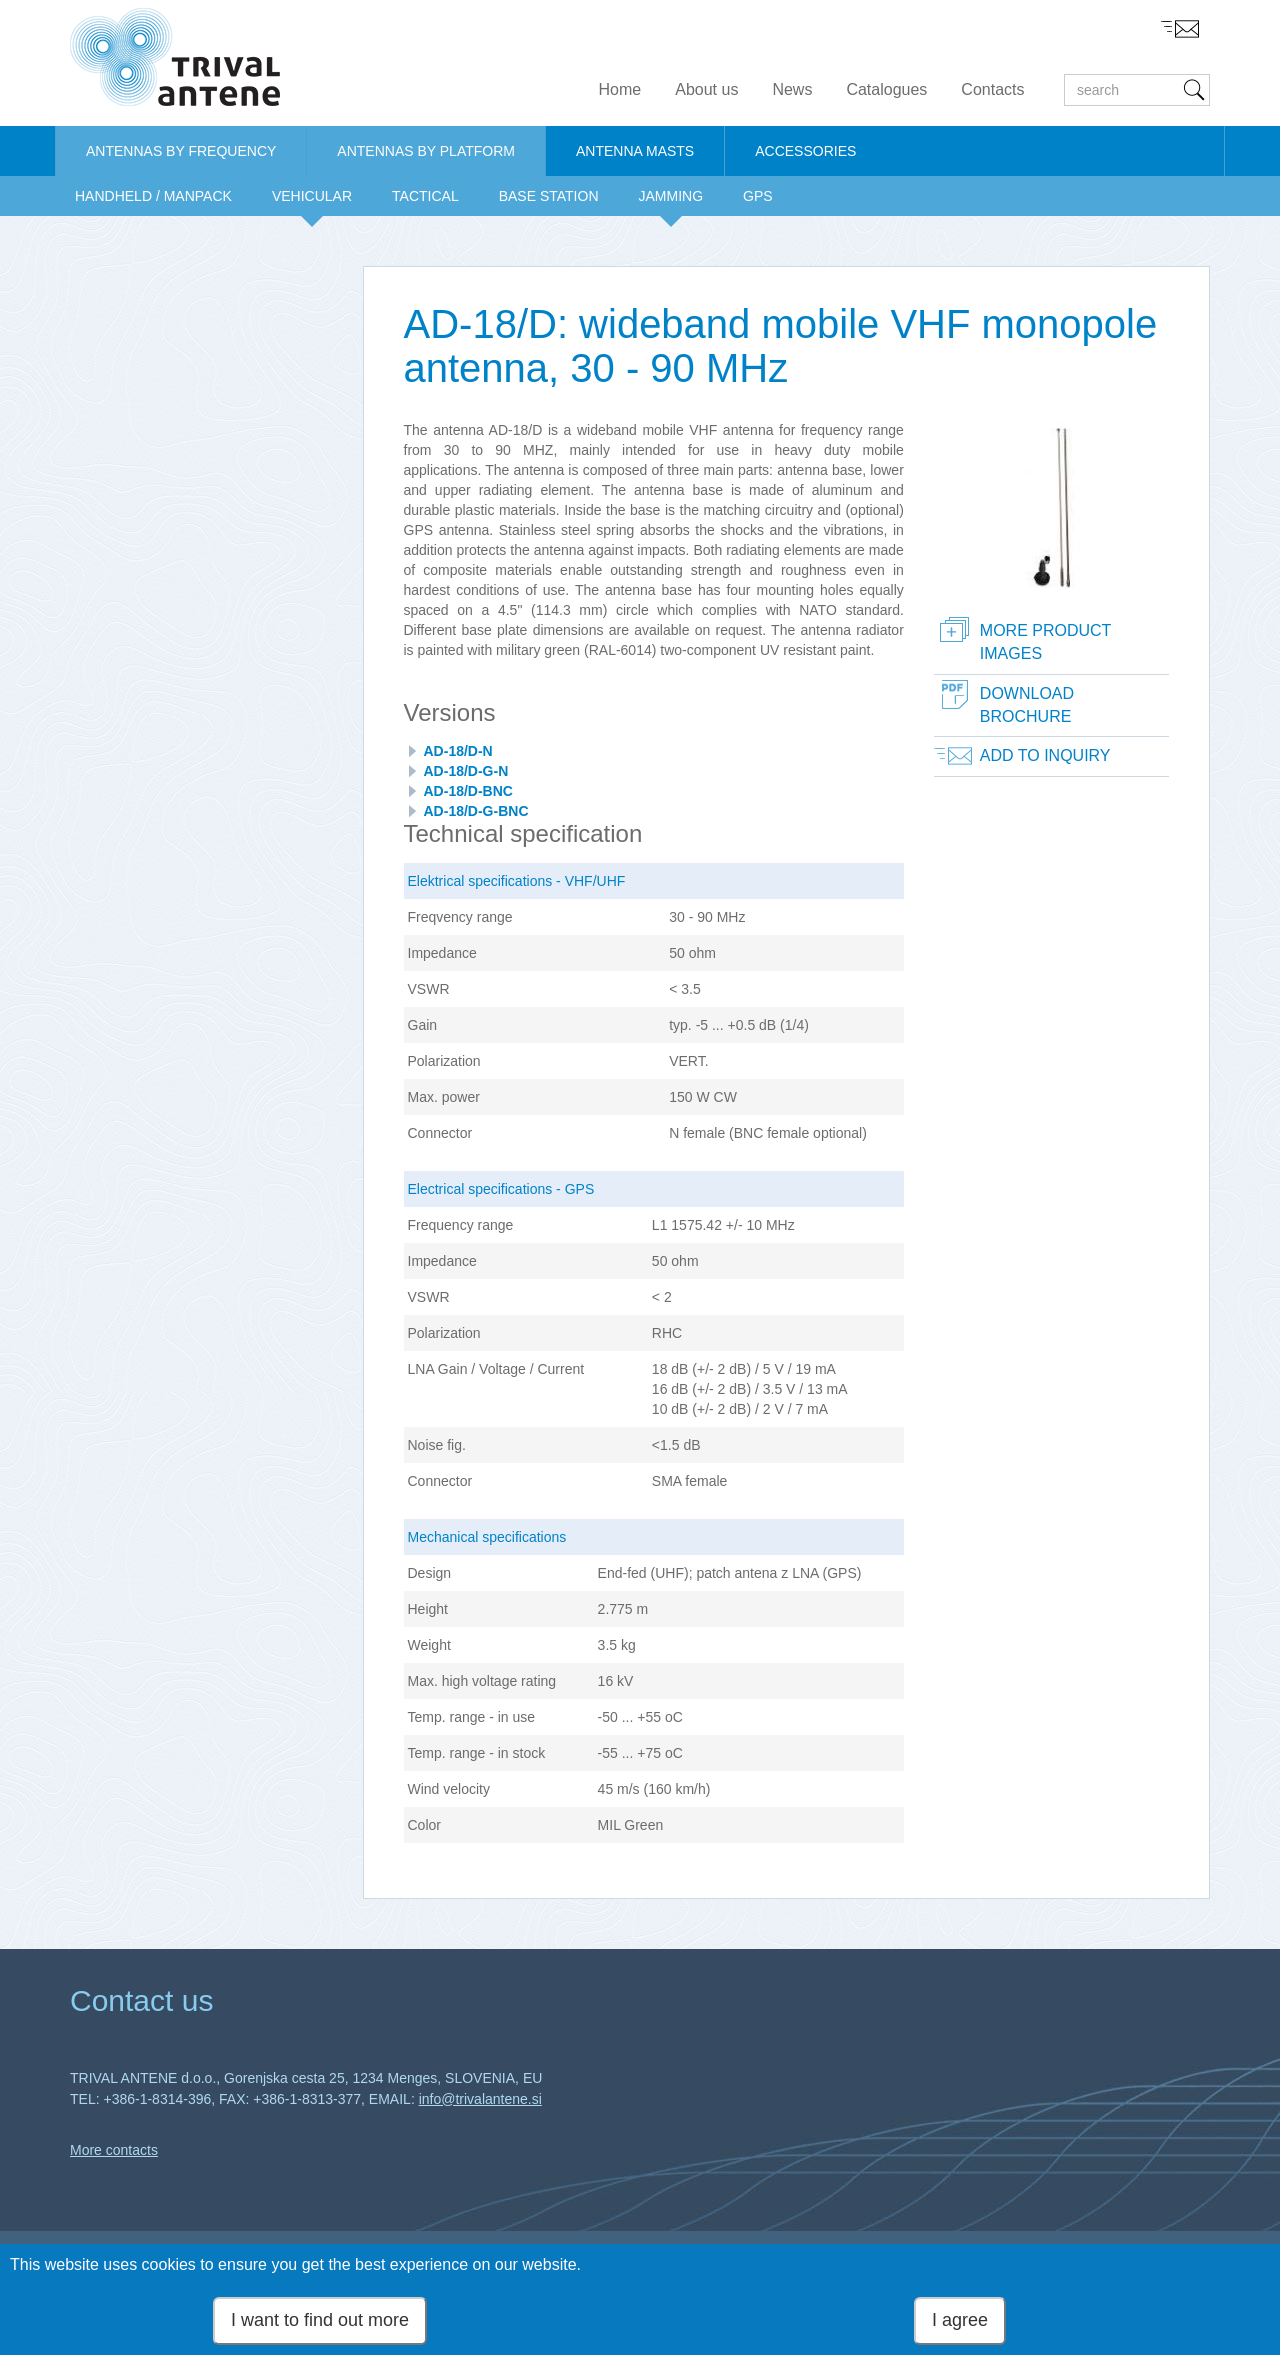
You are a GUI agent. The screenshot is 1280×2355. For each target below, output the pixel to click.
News (792, 89)
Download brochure (1027, 705)
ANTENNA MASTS (635, 151)
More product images (1046, 642)
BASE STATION (549, 196)
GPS (758, 196)
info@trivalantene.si (480, 2099)
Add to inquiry (1045, 755)
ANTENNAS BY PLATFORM (426, 151)
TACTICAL (425, 196)
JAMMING (671, 196)
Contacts (992, 89)
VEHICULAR (312, 196)
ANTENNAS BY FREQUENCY (181, 151)
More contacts (114, 2150)
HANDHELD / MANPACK (153, 196)
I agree (960, 2323)
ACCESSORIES (805, 151)
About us (706, 89)
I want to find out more (320, 2323)
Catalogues (886, 89)
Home (620, 89)
